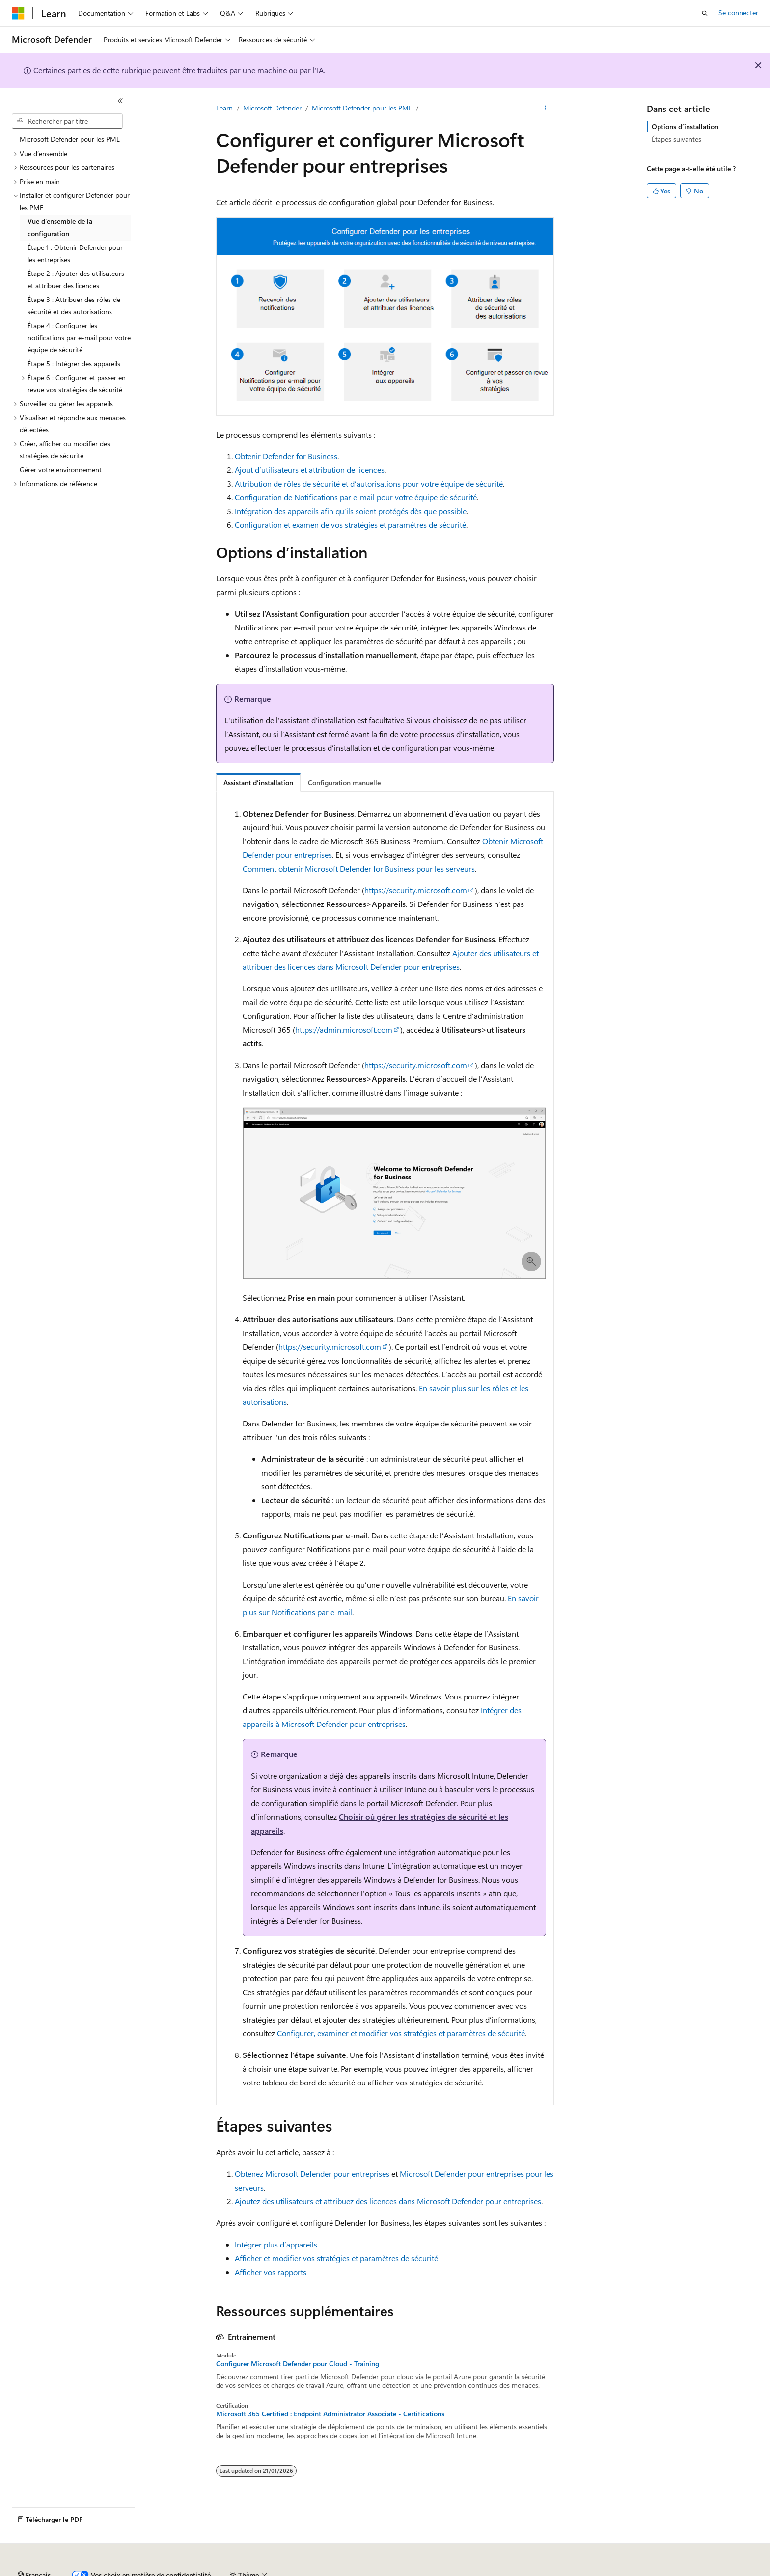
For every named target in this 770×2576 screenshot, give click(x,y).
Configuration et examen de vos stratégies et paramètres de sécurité (350, 525)
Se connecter (738, 12)
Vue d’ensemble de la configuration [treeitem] (60, 227)
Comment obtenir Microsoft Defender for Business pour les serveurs (359, 868)
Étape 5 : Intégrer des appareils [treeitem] (74, 363)
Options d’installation (685, 126)
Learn (224, 107)
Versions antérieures (183, 2571)
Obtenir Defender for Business (286, 456)
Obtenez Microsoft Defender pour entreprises (312, 2173)
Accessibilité (630, 2571)
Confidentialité (331, 2571)
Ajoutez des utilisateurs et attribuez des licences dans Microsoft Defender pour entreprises (388, 2201)
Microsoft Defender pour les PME (362, 107)
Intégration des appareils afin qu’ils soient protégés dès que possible (351, 511)
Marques (680, 2571)
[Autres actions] (545, 108)
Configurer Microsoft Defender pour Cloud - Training (297, 2363)
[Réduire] (120, 101)
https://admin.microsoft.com (343, 1029)
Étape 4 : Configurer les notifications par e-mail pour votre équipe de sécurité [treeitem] (79, 337)
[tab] (258, 782)
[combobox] (67, 121)
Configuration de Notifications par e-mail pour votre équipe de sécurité (356, 497)
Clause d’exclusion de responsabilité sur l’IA (76, 2571)
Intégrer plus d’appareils (276, 2244)
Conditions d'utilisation (565, 2571)
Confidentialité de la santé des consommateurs (442, 2571)
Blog (232, 2571)
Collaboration (278, 2571)
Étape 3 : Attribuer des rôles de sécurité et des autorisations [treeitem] (74, 305)
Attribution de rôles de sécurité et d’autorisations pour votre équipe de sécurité (369, 483)
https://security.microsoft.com (415, 890)
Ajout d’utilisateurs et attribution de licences (310, 470)
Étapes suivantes (676, 139)
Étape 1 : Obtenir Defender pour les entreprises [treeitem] (75, 253)
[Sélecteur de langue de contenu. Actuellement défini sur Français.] (34, 2548)
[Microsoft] (18, 13)
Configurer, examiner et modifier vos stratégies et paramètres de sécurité (401, 2033)
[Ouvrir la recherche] (705, 13)
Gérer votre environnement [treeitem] (61, 469)
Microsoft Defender (272, 107)
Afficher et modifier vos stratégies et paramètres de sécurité (336, 2258)
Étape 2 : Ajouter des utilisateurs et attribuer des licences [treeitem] (76, 279)
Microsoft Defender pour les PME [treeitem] (70, 139)
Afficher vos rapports (270, 2272)
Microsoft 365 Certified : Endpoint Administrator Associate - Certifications (330, 2414)
